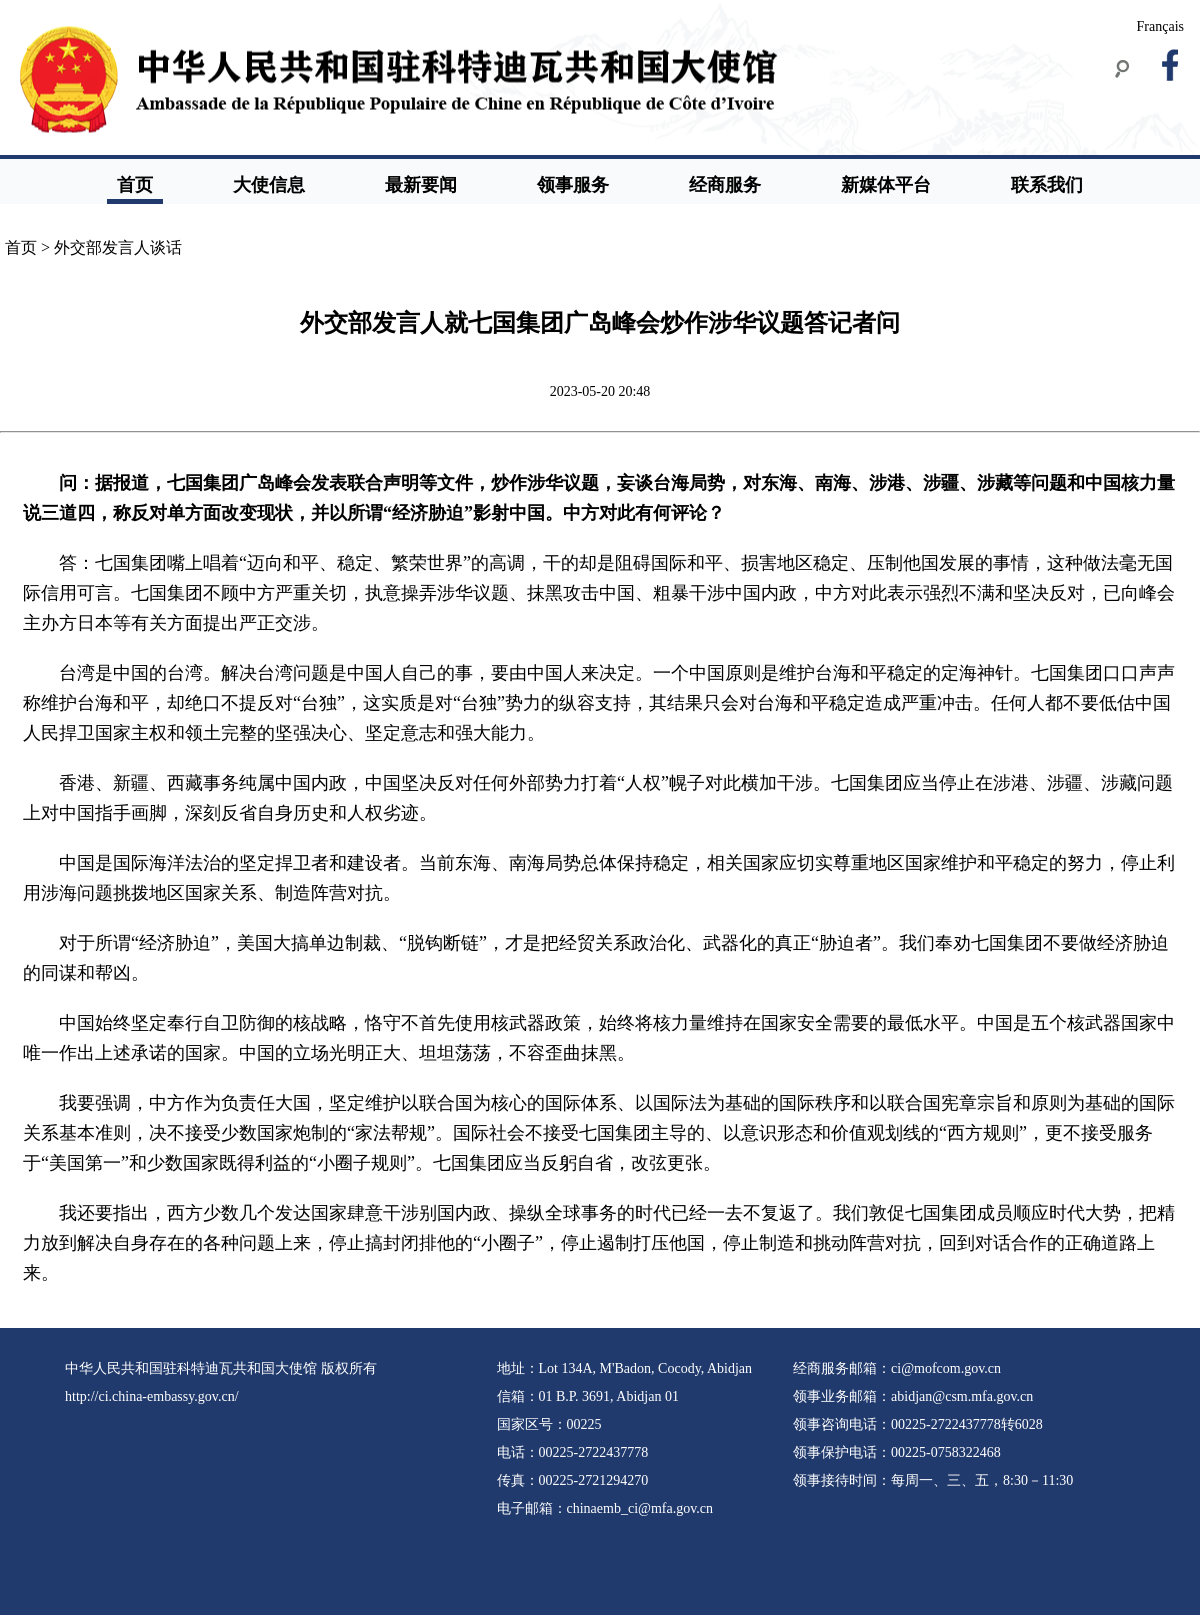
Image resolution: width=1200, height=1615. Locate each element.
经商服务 (725, 185)
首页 (135, 185)
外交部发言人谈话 (118, 247)
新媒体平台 (886, 185)
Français (1160, 26)
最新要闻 (421, 185)
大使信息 (269, 185)
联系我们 (1047, 185)
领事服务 (573, 185)
